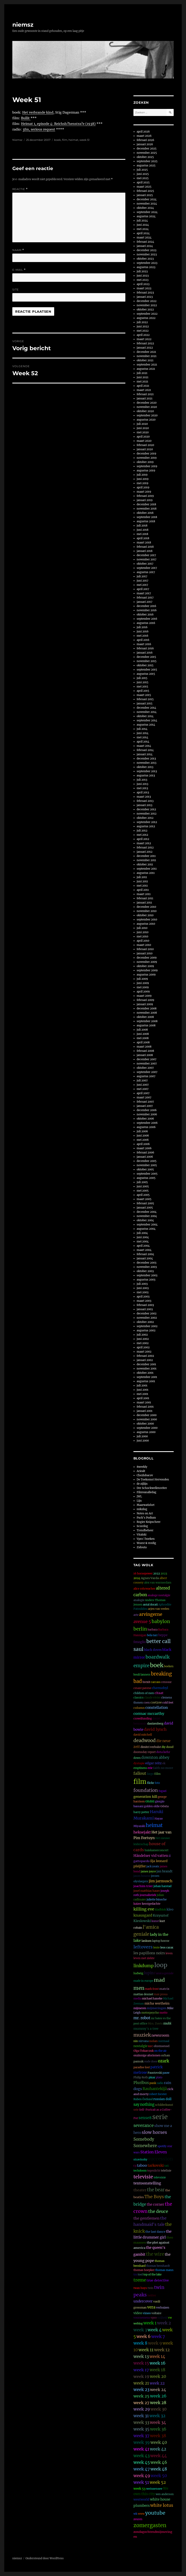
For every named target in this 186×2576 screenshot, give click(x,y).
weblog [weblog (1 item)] (138, 2323)
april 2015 (143, 691)
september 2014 (147, 720)
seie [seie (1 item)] (135, 2109)
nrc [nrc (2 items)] (150, 2046)
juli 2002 (142, 1334)
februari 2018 (145, 546)
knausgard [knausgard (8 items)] (142, 1915)
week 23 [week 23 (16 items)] (141, 2389)
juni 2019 (143, 479)
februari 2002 (145, 1356)
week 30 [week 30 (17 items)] (158, 2409)
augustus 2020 (146, 419)
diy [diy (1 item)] (164, 1747)
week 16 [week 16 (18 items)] (158, 2363)
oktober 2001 (145, 1373)
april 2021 (143, 386)
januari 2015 (144, 703)
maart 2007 (144, 1097)
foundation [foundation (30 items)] (145, 1790)
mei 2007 (143, 1089)
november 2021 (146, 356)
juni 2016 (143, 631)
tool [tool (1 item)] (140, 2274)
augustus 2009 (146, 974)
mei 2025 (143, 178)
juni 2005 (143, 1186)
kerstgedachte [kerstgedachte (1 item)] (151, 1903)
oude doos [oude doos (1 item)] (150, 2061)
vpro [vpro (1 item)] (154, 2317)
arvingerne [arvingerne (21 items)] (150, 1614)
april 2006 (143, 1144)
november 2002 (147, 1317)
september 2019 (147, 466)
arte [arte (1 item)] (135, 1615)
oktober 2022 (145, 309)
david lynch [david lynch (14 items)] (155, 1729)
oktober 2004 (145, 1220)
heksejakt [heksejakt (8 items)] (142, 1832)
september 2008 (147, 1021)
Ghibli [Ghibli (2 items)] (149, 1801)
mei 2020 (143, 432)
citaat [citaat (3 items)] (159, 1693)
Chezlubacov (145, 1475)
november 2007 (147, 1063)
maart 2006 (144, 1148)
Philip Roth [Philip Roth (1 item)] (140, 2077)
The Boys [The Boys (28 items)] (154, 2196)
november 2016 (147, 610)
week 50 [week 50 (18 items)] (159, 2475)
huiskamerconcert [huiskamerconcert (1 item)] (156, 1850)
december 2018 (146, 504)
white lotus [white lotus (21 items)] (161, 2505)
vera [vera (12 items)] (151, 2307)
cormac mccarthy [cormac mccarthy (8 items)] (148, 1713)
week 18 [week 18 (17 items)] (157, 2369)
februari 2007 (145, 1101)
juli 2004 (142, 1233)
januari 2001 (144, 1411)
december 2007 (146, 1059)
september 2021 (147, 364)
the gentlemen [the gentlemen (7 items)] (146, 2218)
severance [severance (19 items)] (143, 2125)
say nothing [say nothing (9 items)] (143, 2104)
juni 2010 (142, 932)
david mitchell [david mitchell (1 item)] (142, 1734)
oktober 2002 (145, 1322)
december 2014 (146, 707)
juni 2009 (143, 983)
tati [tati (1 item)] (166, 2166)
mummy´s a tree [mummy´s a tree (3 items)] (145, 2029)
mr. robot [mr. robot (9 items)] (141, 2018)
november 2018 (146, 508)
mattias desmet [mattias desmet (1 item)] (143, 1994)
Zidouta (142, 1547)
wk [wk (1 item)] (135, 2513)
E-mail (19, 270)
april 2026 (143, 131)
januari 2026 (145, 144)
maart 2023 (144, 288)
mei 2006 (143, 1140)
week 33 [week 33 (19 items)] (141, 2422)
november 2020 (147, 407)
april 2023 (143, 284)
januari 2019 (145, 500)
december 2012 (146, 809)
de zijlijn (142, 1483)
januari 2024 (145, 246)
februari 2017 (145, 597)
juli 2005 (142, 1182)
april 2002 (143, 1347)
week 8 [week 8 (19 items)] (140, 2343)
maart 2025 (144, 186)
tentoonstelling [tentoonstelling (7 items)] (147, 2183)
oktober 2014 (145, 716)
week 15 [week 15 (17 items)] (141, 2363)
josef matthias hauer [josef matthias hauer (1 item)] (146, 1891)
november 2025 (147, 153)
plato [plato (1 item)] (159, 2077)
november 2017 (146, 559)
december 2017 (146, 555)
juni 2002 (143, 1339)
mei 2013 (142, 788)
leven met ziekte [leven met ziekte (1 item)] (143, 1958)
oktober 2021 (145, 360)
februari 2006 (145, 1152)
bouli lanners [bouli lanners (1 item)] (141, 1674)
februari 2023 (145, 292)
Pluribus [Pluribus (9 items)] (141, 2082)
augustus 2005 (146, 1178)
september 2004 (147, 1224)
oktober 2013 (145, 767)
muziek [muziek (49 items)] (142, 2035)
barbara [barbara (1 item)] (152, 1629)
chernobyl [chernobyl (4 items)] (160, 1688)
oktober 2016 (145, 614)
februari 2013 (145, 801)
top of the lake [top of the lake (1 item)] (152, 2274)
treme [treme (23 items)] (139, 2280)
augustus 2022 (146, 318)
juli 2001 (142, 1385)
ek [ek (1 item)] (163, 1763)
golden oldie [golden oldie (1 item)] (152, 1806)
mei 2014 (142, 737)
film (64, 139)
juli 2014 (142, 729)
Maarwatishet (145, 1505)
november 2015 (146, 661)
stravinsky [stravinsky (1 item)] (140, 2159)
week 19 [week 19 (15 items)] (141, 2376)
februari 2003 (145, 1305)
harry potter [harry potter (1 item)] (141, 1812)
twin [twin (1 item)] (150, 2288)
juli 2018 (142, 525)
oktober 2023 (145, 258)
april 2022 (143, 335)
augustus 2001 (146, 1381)
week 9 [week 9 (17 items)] (155, 2343)
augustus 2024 (146, 216)
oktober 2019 (145, 462)
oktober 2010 (145, 915)
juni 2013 (142, 784)
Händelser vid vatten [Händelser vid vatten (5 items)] (150, 1856)
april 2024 (143, 233)
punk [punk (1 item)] (152, 2083)
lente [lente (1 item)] (156, 1947)
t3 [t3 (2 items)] (134, 2166)
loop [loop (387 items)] (160, 1965)
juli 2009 (142, 979)
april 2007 (143, 1093)
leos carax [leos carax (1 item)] (166, 1947)
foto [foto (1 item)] (157, 1783)
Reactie (20, 189)
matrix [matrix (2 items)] (164, 1989)
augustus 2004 (146, 1229)
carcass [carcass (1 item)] (156, 1682)
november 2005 (147, 1165)
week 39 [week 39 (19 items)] (141, 2442)
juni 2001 (142, 1389)
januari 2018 (144, 551)
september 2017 (147, 568)
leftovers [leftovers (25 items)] (143, 1947)
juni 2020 (143, 428)
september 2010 (147, 919)
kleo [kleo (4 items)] (170, 1909)
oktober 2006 (145, 1118)
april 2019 (143, 487)
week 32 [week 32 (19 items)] (157, 2415)
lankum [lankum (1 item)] (146, 1941)
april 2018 (143, 538)
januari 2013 (144, 805)
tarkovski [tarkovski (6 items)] (156, 2165)
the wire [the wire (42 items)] (155, 2254)
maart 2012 (144, 843)
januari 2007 (145, 1106)
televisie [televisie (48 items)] (143, 2177)
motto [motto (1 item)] (163, 2012)
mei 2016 (142, 635)
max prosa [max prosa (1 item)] (160, 1994)
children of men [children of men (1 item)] (143, 1693)
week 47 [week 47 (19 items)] (141, 2469)
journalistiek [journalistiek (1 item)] (148, 1895)
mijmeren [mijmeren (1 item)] (139, 2008)
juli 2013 (142, 779)
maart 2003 (144, 1301)
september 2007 (147, 1072)
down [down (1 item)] (137, 1758)
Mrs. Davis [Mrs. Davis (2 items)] (155, 2023)
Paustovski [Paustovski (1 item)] (155, 2073)
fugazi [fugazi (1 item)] (162, 1791)
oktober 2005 (145, 1169)
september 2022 (147, 313)
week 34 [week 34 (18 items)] (158, 2422)
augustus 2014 (146, 724)
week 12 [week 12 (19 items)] (162, 2349)
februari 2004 (145, 1254)
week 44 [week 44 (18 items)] (158, 2455)
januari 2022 (145, 347)
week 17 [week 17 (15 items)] (141, 2369)
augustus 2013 (146, 775)
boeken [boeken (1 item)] (168, 1666)
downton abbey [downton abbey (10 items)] (155, 1757)
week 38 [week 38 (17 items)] (158, 2435)
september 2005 (147, 1173)
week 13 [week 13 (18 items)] (141, 2356)
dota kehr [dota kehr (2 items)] (163, 1752)
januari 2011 (144, 902)
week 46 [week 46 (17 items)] (158, 2462)
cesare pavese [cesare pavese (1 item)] (142, 1688)
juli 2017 (142, 576)
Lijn (139, 1500)
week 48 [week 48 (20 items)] (158, 2469)
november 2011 (146, 860)
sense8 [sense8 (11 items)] (145, 2117)
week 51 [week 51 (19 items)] (141, 2482)
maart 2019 (144, 491)
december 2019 (146, 453)
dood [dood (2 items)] (169, 1747)
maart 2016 (144, 644)
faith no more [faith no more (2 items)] (163, 1768)
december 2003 (146, 1262)
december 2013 (146, 758)
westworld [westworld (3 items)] (141, 2499)
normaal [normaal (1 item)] (163, 2041)
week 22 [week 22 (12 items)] (157, 2383)
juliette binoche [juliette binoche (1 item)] (157, 1899)
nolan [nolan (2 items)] (153, 2041)
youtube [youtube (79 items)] (155, 2513)
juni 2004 (143, 1237)
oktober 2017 (145, 563)
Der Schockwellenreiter (152, 1488)
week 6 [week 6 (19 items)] (143, 2336)
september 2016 (147, 618)
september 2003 (147, 1275)
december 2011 (146, 856)
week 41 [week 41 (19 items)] (141, 2449)
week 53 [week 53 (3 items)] (139, 2488)
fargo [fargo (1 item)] (150, 1774)
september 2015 (147, 669)
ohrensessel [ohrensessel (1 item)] (161, 2046)
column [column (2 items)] (139, 1708)
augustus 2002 (146, 1330)
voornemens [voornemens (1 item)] (141, 2317)
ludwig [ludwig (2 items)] (138, 1973)
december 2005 (146, 1161)
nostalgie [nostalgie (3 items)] (140, 2046)
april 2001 (143, 1398)
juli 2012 (142, 830)
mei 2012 (142, 835)
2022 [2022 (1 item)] (156, 1573)
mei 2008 (143, 1038)
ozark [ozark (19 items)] (163, 2061)
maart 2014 (144, 746)
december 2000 (146, 1415)
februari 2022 (145, 343)
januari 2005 (145, 1207)
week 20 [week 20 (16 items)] (158, 2376)
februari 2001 (145, 1406)
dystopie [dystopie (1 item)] (139, 1763)
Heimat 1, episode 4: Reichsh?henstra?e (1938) (58, 124)
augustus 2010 (146, 924)
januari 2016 (145, 652)
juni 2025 (143, 174)
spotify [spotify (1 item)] (162, 2146)
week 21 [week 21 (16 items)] (141, 2383)
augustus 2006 (146, 1127)
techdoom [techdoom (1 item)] (140, 2170)
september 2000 (147, 1428)
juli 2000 (142, 1436)
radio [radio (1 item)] (160, 2083)
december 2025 (146, 148)
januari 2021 (144, 398)
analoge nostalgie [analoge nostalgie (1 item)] (159, 1595)
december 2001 (146, 1364)
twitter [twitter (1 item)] (151, 2295)
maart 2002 (144, 1351)
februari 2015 (145, 699)
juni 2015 (142, 682)
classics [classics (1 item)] (138, 1697)
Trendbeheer (145, 1530)
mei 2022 (143, 330)
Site (15, 289)
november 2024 (147, 203)
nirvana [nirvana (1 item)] (143, 2041)
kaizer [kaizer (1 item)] (137, 1903)
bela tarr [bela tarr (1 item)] (152, 1635)
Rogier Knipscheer (149, 1522)
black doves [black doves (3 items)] (153, 1650)
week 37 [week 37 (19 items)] (141, 2435)
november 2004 (147, 1216)
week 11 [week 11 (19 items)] (145, 2349)
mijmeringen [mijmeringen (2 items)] (156, 2008)
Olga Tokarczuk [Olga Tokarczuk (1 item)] (143, 2051)
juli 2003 (142, 1284)
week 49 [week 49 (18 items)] (141, 2475)
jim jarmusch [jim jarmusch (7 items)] (160, 1881)
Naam (18, 250)
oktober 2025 (145, 157)
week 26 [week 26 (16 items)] (158, 2395)
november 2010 (146, 911)
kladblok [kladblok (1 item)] (160, 1909)
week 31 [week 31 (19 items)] (141, 2415)
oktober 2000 (145, 1423)
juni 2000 (143, 1440)
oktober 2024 (145, 208)
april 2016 (143, 640)
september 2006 (147, 1123)
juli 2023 (142, 271)
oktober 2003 (145, 1271)
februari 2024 (145, 241)
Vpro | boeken (146, 1539)
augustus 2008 (146, 1025)
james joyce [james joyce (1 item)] (148, 1871)
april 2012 (143, 839)
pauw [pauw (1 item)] (166, 2073)
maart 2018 (144, 542)
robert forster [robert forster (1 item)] (158, 2094)
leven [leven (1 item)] (169, 1953)
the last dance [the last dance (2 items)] (155, 2231)
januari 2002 (145, 1360)
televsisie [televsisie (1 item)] (160, 2177)
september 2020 (147, 415)
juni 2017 (142, 580)
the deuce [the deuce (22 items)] (158, 2211)
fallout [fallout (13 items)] (139, 1773)
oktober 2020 (145, 411)
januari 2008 (145, 1055)
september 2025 (147, 161)
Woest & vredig (146, 1543)
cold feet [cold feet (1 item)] (167, 1702)
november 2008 (147, 1012)
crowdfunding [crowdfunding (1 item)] (142, 1718)
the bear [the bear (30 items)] (156, 2190)
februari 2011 (145, 898)
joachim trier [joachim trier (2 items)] (143, 1886)
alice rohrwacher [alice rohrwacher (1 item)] (144, 1588)
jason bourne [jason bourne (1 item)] (141, 1876)
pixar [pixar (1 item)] (152, 2077)
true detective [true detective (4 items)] (158, 2280)
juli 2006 (142, 1131)
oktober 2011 (145, 864)
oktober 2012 (145, 818)
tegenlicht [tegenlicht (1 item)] (153, 2170)
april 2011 (143, 890)
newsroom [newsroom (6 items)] (160, 2035)
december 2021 (146, 352)
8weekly (142, 1467)
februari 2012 (145, 847)
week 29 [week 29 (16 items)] (141, 2409)
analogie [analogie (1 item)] (138, 1600)
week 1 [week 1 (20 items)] (149, 2323)
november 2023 (147, 254)
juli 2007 (142, 1080)
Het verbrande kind (37, 112)
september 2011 (147, 868)
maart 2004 (144, 1250)
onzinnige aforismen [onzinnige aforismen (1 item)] (147, 2055)
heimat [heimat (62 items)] (154, 1825)
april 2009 (143, 991)
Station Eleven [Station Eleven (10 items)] (153, 2152)
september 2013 (147, 771)
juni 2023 (143, 275)
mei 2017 (142, 585)
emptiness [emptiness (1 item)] (140, 1768)
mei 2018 (142, 534)
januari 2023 (145, 297)
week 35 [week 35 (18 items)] (141, 2429)
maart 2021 (144, 390)
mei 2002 (143, 1343)
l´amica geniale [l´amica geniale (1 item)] (163, 1973)
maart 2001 (144, 1402)
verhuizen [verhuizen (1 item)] (162, 2307)
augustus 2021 (146, 369)
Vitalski (141, 1534)
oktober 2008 (145, 1017)
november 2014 (146, 712)
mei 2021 (142, 381)
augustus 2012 (146, 826)
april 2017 (143, 589)
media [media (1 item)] (137, 1998)
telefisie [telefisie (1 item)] (166, 2170)
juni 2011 (142, 881)
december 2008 (146, 1008)
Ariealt (141, 1471)
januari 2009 (145, 1004)
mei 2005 (143, 1190)
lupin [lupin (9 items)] (149, 1973)
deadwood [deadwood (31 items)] (144, 1740)
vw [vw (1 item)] (170, 2317)
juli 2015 (142, 678)
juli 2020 (142, 424)
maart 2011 (144, 894)
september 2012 (147, 822)
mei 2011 (142, 885)
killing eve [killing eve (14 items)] (143, 1909)
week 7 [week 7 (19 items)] (158, 2336)
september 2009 (147, 970)
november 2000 (147, 1419)
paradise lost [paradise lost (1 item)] (141, 2067)
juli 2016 (142, 627)
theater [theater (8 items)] (139, 2190)
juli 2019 (142, 474)
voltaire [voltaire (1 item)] (156, 2313)
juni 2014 (142, 733)
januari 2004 (145, 1258)
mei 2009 (143, 987)
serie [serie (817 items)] (160, 2117)
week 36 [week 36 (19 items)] (158, 2429)
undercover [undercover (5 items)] (143, 2301)
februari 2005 (145, 1203)
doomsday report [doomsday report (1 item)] (144, 1752)
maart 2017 (144, 593)
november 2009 (147, 962)
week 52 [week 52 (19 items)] (158, 2482)
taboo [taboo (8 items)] (142, 2165)
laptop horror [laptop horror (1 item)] (160, 1941)
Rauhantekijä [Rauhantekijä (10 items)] (155, 2088)
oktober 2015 (145, 665)
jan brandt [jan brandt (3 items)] (164, 1871)
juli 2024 (142, 220)
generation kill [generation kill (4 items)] (145, 1797)
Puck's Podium (146, 1517)
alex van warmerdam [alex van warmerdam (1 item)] (157, 1582)
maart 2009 (144, 996)
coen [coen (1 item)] (147, 1702)
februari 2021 (145, 394)
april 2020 (143, 436)
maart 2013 (144, 796)
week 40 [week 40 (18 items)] (158, 2442)
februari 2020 (145, 445)
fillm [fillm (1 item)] (157, 1774)
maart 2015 (144, 695)
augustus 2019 (146, 470)
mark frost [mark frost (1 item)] (152, 1989)
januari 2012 (144, 851)
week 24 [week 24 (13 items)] (158, 2389)
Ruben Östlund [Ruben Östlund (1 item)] (143, 2099)
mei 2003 (142, 1292)
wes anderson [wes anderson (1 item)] (165, 2494)
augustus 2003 (146, 1279)
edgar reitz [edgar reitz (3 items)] (153, 1763)
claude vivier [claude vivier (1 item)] (152, 1697)
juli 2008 (142, 1029)
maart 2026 (144, 136)
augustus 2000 (146, 1432)
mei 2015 (142, 686)
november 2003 (147, 1267)
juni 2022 (143, 326)
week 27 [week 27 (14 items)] (141, 2402)
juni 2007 (143, 1084)
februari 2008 (145, 1051)
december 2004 (146, 1212)
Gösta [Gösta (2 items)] (164, 1806)
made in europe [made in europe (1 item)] (143, 1981)
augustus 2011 (146, 873)
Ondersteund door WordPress (44, 2558)
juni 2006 (143, 1135)
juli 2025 (142, 169)
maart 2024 (144, 237)
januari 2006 (145, 1156)
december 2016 (146, 606)
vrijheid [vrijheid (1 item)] (162, 2317)
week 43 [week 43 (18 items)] (141, 2455)
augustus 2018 (146, 521)
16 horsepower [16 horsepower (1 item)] (143, 1573)
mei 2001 (142, 1394)
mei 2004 (143, 1241)
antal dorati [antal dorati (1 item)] (150, 1604)
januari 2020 (145, 449)
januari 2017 (144, 602)
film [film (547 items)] (139, 1781)
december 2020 (146, 402)
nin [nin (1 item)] (135, 2041)
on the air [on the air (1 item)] (160, 2051)
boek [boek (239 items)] (156, 1665)
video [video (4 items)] (137, 2313)
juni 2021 (142, 377)
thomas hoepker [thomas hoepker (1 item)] (144, 2270)
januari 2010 (144, 953)
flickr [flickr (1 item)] (150, 1783)
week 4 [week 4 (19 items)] (155, 2330)
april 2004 (143, 1245)
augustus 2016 (146, 623)
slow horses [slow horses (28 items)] (154, 2132)
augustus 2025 (146, 165)
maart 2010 (144, 945)
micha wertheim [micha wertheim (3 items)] (157, 2003)
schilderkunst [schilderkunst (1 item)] (164, 2105)
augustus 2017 (146, 572)
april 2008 (143, 1042)
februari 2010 (145, 949)
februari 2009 (145, 1000)
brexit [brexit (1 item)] (146, 1682)
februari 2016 (145, 648)
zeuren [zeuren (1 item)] (137, 2519)
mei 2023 (142, 280)
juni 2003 (143, 1288)
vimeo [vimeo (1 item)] (147, 2313)
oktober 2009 (145, 966)
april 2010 (143, 940)
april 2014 (143, 741)
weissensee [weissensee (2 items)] (154, 2488)
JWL (139, 1496)
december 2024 (146, 199)
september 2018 (147, 517)
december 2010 (146, 907)
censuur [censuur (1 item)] (166, 1682)
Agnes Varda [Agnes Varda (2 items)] (150, 1578)
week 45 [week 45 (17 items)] (141, 2462)
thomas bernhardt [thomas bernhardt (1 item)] (158, 2266)
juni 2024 (143, 225)
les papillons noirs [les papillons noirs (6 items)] (149, 1953)
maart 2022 (144, 339)
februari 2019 (145, 496)
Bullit (26, 118)
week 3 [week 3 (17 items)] (140, 2330)
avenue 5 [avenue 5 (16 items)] (142, 1621)
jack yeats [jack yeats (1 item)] (152, 1866)
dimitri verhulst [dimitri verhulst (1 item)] (151, 1747)
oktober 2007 (145, 1068)
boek (57, 139)
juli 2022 (142, 322)
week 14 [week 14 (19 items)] (157, 2356)
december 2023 (146, 250)
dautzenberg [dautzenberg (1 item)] (155, 1723)
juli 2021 (142, 373)
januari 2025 (145, 195)
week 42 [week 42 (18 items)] (158, 2449)
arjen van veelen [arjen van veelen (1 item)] (158, 1609)
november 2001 (146, 1368)
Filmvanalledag (146, 1492)
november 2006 (147, 1114)
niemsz (22, 24)
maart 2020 (144, 441)
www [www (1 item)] (141, 2513)
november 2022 (147, 305)
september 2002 (147, 1326)
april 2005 (143, 1195)
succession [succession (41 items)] (160, 2159)
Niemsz (17, 139)
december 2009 (147, 957)
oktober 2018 (145, 513)
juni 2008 (143, 1034)
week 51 (84, 139)
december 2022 (146, 301)
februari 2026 (145, 140)
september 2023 (147, 263)
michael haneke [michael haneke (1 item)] (152, 1998)
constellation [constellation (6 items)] (156, 1707)
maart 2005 (144, 1199)
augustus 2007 (146, 1076)
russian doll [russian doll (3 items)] (162, 2099)
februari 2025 (145, 191)
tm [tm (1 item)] (135, 2274)
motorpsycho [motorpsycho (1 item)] (150, 2012)
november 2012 (146, 813)
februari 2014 (145, 750)
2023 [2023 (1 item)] (164, 1573)
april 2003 (143, 1296)
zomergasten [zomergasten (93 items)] (149, 2525)
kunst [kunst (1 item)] (155, 1921)
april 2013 (143, 792)
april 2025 (143, 182)
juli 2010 (142, 928)
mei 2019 (142, 483)
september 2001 (147, 1377)
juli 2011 (142, 877)
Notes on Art (145, 1513)
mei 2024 (143, 229)
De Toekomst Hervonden (153, 1479)
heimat (73, 139)
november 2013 (146, 763)
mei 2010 (142, 936)
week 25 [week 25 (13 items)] (141, 2396)
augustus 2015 (146, 674)
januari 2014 (144, 754)
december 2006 (147, 1110)
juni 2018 (142, 530)
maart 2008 (144, 1046)
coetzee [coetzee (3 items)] (156, 1702)
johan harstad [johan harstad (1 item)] (162, 1886)
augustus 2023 (146, 267)
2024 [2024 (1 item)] (136, 1578)
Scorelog (142, 1526)
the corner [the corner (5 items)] (155, 2204)
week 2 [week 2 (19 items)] (164, 2323)
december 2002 (146, 1313)
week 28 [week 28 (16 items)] (158, 2402)
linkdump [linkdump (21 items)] (143, 1965)
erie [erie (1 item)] (150, 1768)
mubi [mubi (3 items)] (167, 2023)
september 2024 (147, 212)
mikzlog (142, 1509)
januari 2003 (145, 1309)
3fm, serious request (39, 129)
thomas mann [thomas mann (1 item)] (164, 2270)
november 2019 (147, 458)
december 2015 (146, 657)
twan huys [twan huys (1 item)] (140, 2288)
